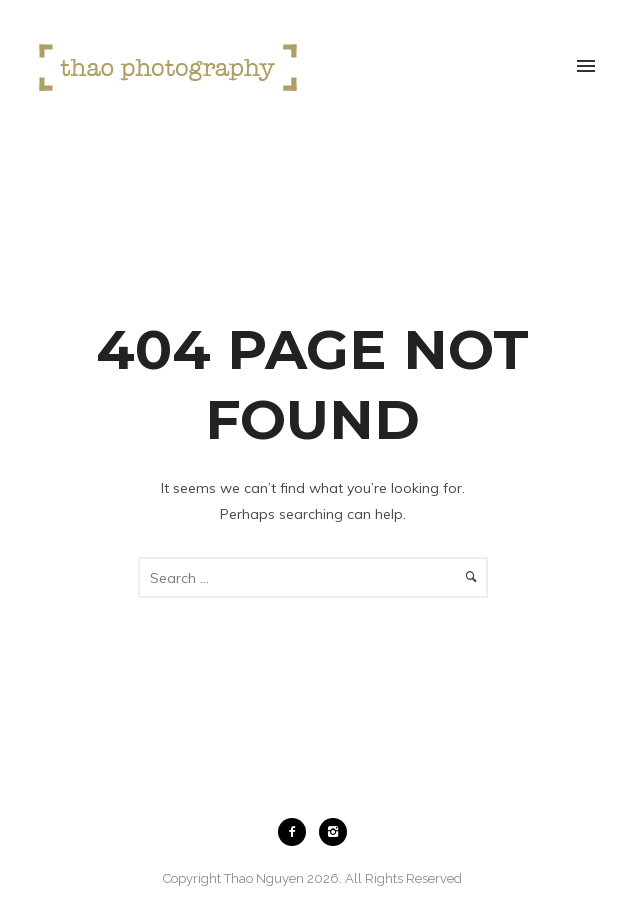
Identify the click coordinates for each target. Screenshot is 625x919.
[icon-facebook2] (297, 832)
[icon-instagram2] (333, 832)
